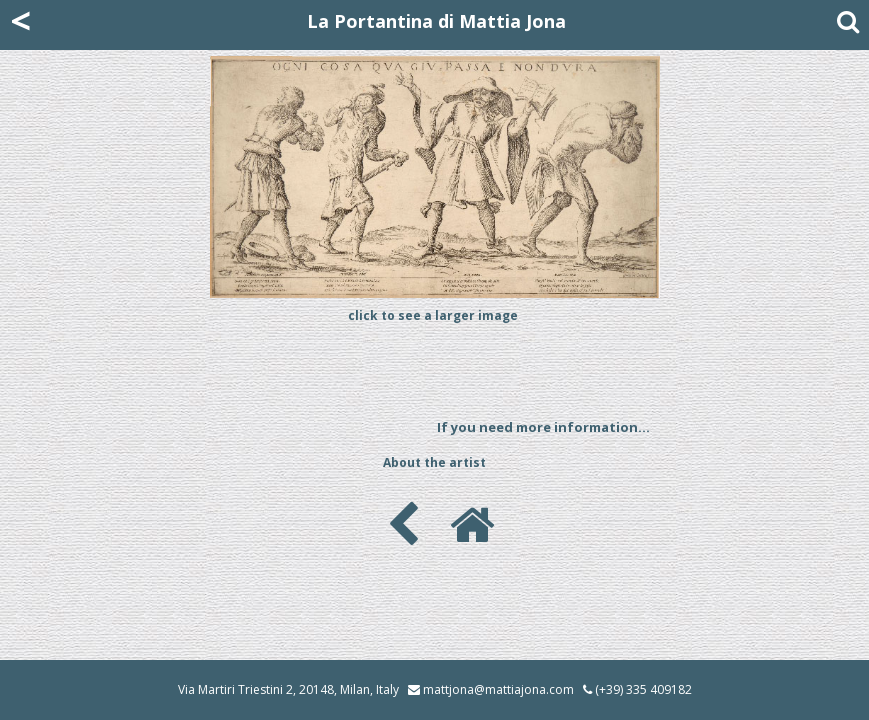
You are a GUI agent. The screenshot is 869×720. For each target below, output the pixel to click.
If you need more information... (543, 427)
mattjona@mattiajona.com (498, 689)
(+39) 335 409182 (637, 689)
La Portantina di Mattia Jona (436, 21)
